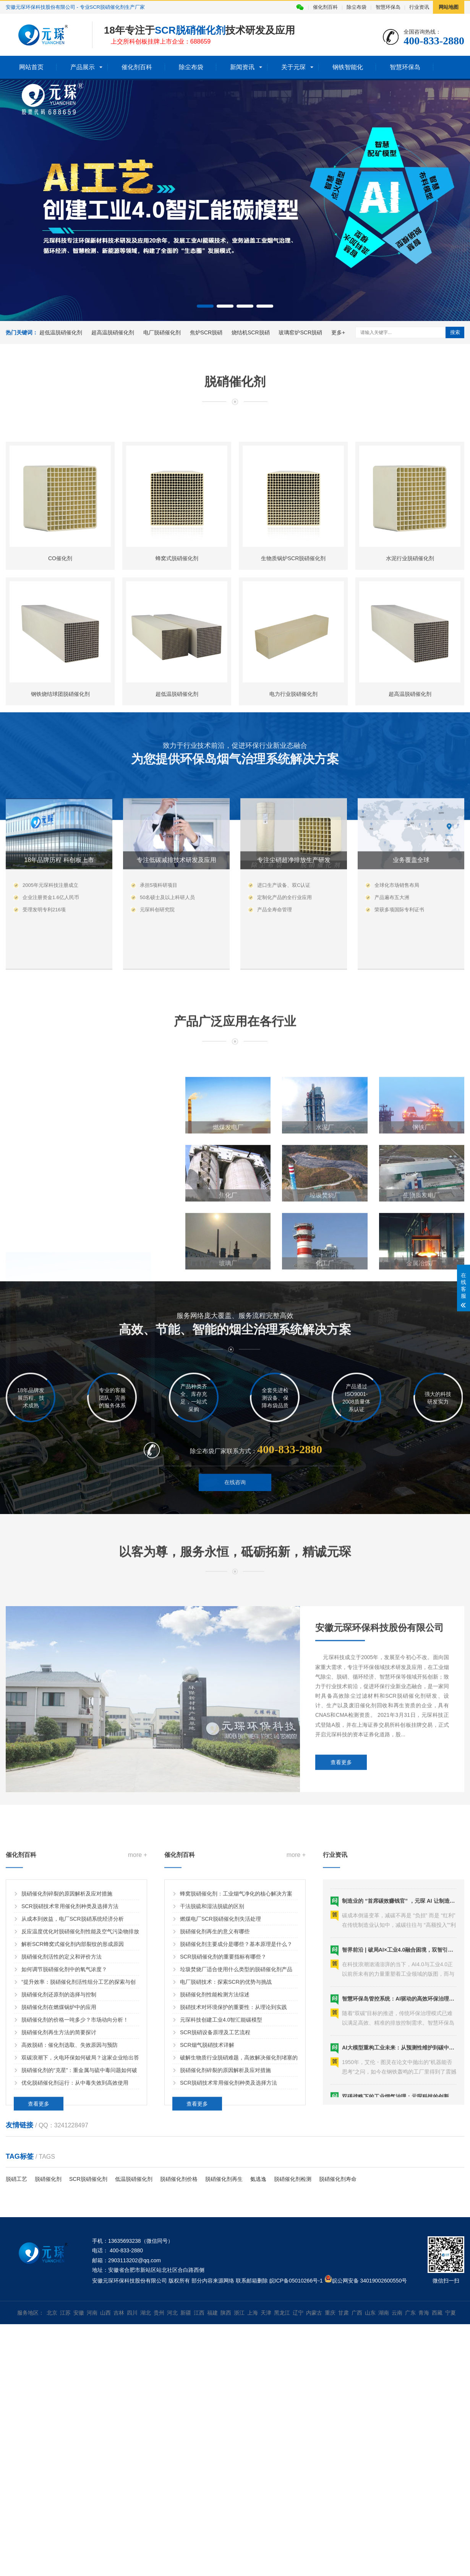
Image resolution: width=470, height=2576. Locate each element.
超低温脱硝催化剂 (60, 332)
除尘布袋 (356, 7)
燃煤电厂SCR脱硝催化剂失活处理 (220, 2079)
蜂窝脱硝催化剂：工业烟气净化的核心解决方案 (236, 2054)
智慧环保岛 (388, 7)
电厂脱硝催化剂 (162, 332)
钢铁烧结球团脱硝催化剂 (60, 860)
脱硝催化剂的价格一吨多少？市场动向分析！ (74, 2180)
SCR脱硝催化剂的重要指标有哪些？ (223, 2117)
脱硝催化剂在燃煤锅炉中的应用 (58, 2167)
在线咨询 (235, 1513)
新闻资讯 (242, 67)
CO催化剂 (60, 724)
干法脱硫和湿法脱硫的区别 (212, 2066)
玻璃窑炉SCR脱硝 (300, 332)
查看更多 (341, 1879)
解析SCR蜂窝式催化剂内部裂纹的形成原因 (72, 2104)
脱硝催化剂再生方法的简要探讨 (58, 2192)
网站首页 (31, 67)
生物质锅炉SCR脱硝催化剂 (293, 724)
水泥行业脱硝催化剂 (410, 724)
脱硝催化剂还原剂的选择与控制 (58, 2154)
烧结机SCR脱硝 (251, 332)
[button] (205, 306)
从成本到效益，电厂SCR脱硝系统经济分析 (72, 2079)
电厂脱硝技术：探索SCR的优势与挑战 (226, 2142)
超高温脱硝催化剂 (112, 332)
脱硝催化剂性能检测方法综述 (215, 2154)
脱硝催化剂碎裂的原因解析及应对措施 (66, 2054)
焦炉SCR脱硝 (206, 332)
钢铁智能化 (347, 67)
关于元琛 (293, 67)
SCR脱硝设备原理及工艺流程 (215, 2192)
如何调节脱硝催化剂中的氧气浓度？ (64, 2129)
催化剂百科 (325, 7)
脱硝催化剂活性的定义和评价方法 (61, 2117)
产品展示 (82, 67)
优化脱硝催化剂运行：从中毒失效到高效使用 (74, 2243)
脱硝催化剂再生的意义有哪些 (215, 2091)
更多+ (338, 332)
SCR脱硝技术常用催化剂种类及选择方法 (69, 2066)
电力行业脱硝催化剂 (293, 860)
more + (137, 2015)
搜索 (455, 332)
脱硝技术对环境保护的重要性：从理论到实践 (233, 2167)
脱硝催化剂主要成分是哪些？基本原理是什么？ (236, 2104)
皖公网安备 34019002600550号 (369, 2281)
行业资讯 (419, 7)
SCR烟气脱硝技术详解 (207, 2205)
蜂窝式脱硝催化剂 (177, 724)
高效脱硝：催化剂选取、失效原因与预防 (69, 2205)
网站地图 (449, 7)
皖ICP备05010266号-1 (296, 2281)
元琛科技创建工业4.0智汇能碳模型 (221, 2180)
